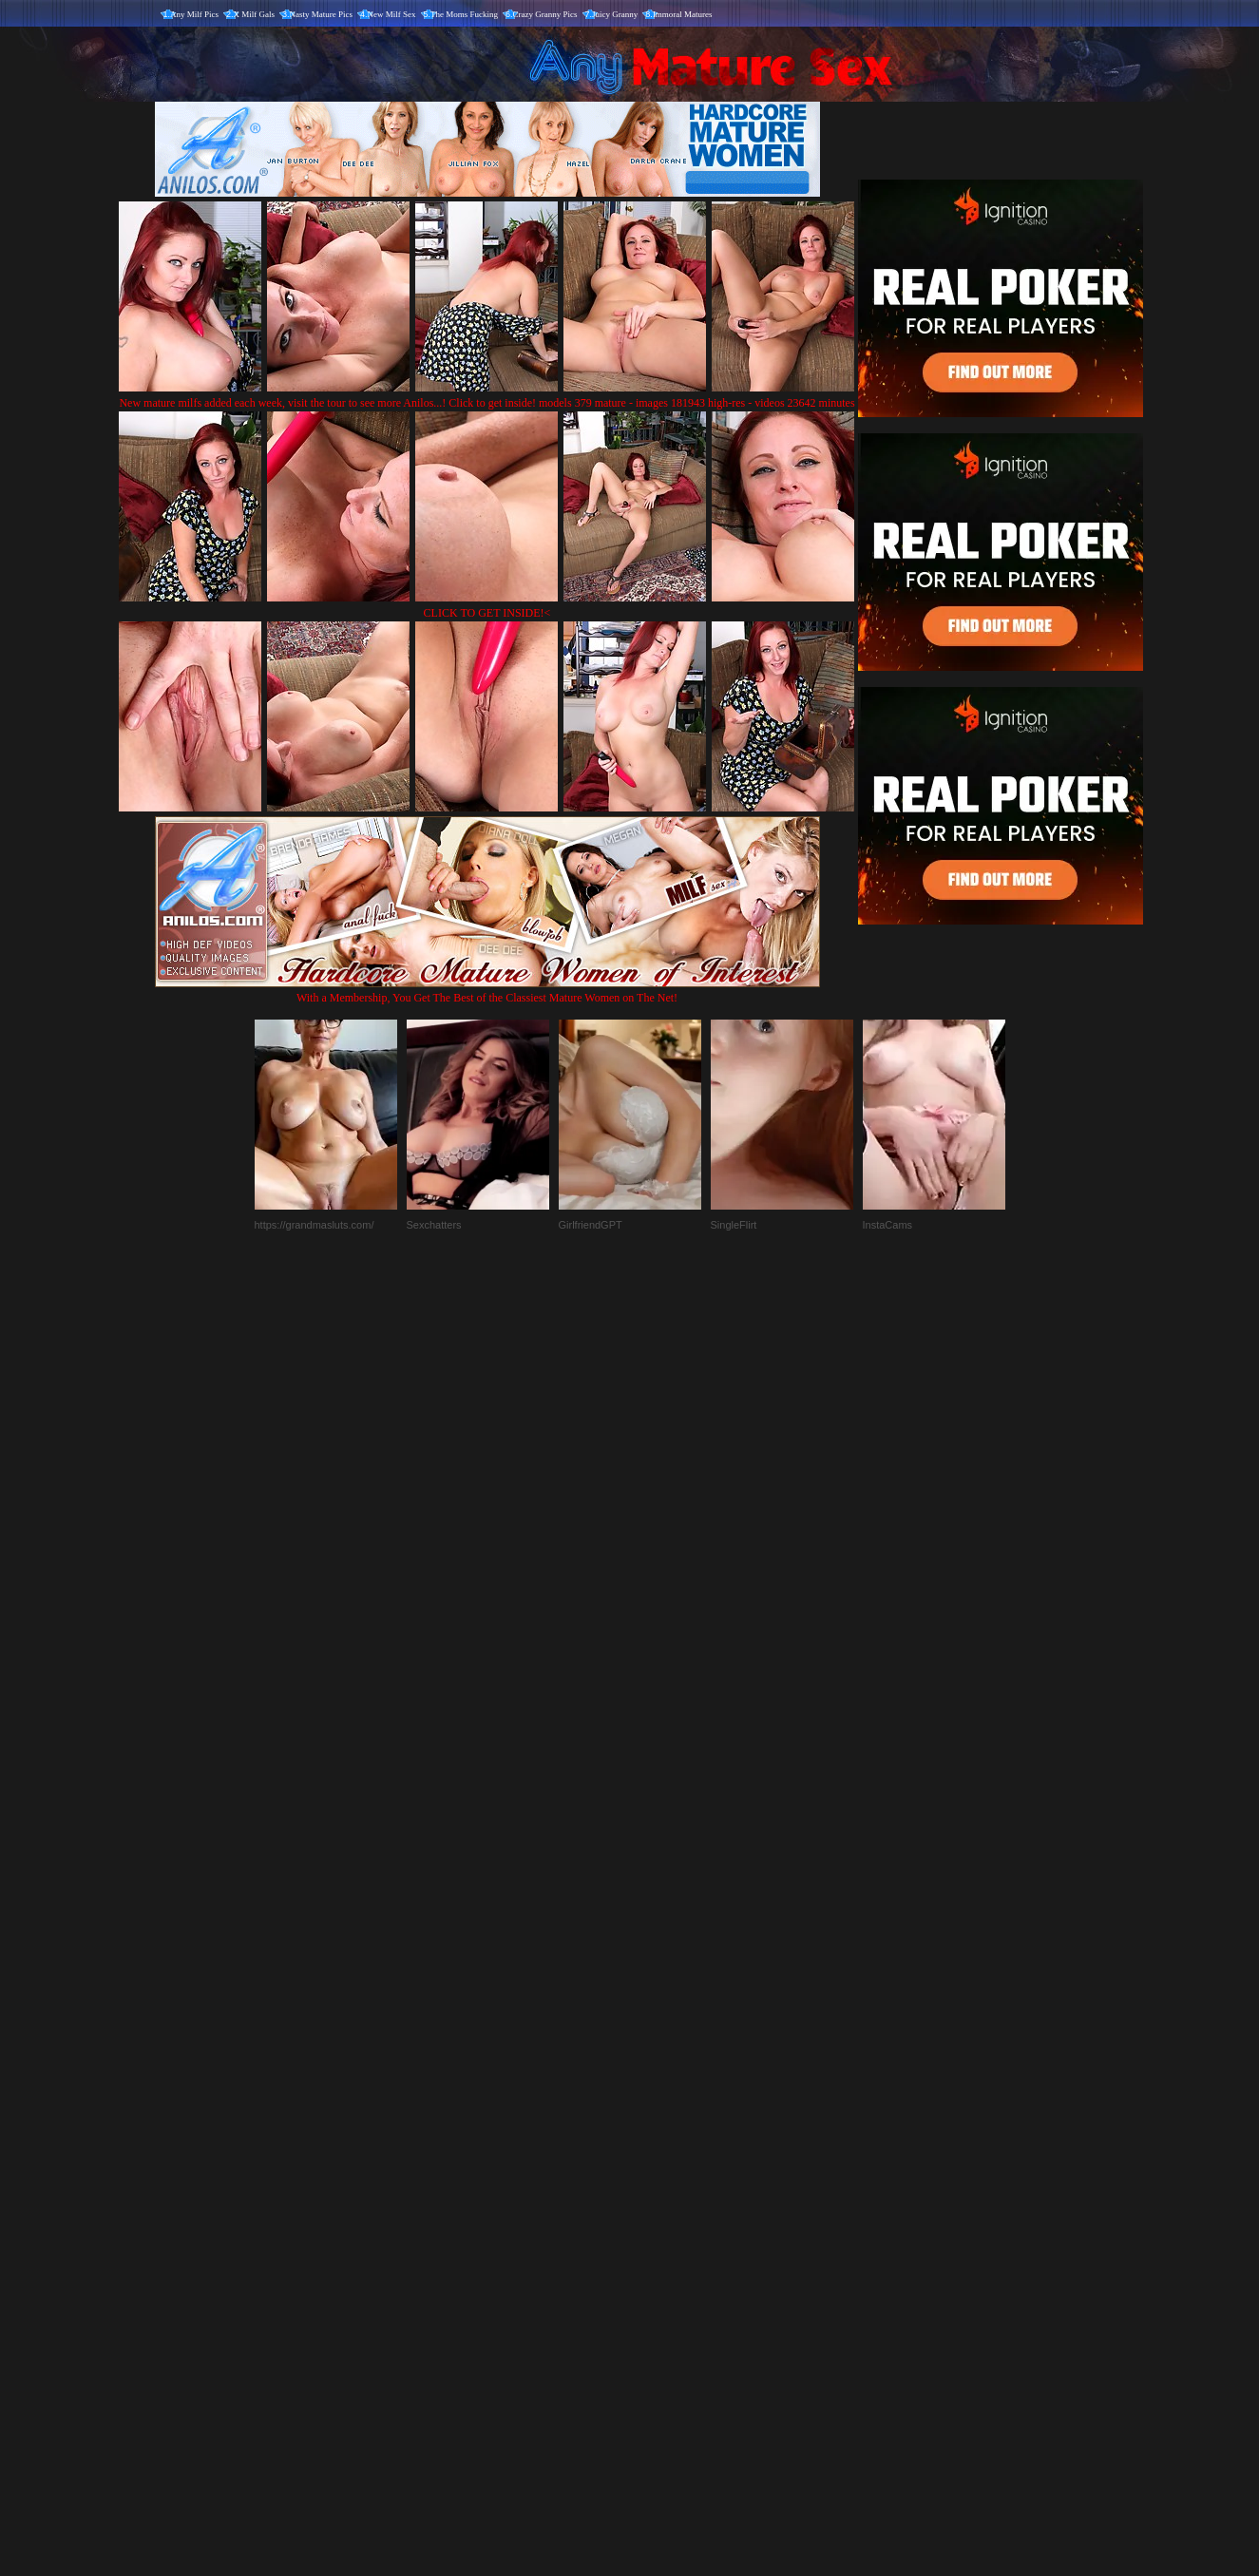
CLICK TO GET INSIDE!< (487, 613)
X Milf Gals (255, 14)
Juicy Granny (615, 14)
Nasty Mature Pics (321, 14)
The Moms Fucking (464, 14)
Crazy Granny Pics (545, 14)
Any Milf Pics (194, 14)
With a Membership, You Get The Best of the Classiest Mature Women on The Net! (487, 990)
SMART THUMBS (662, 2179)
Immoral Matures (683, 14)
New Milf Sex (392, 14)
